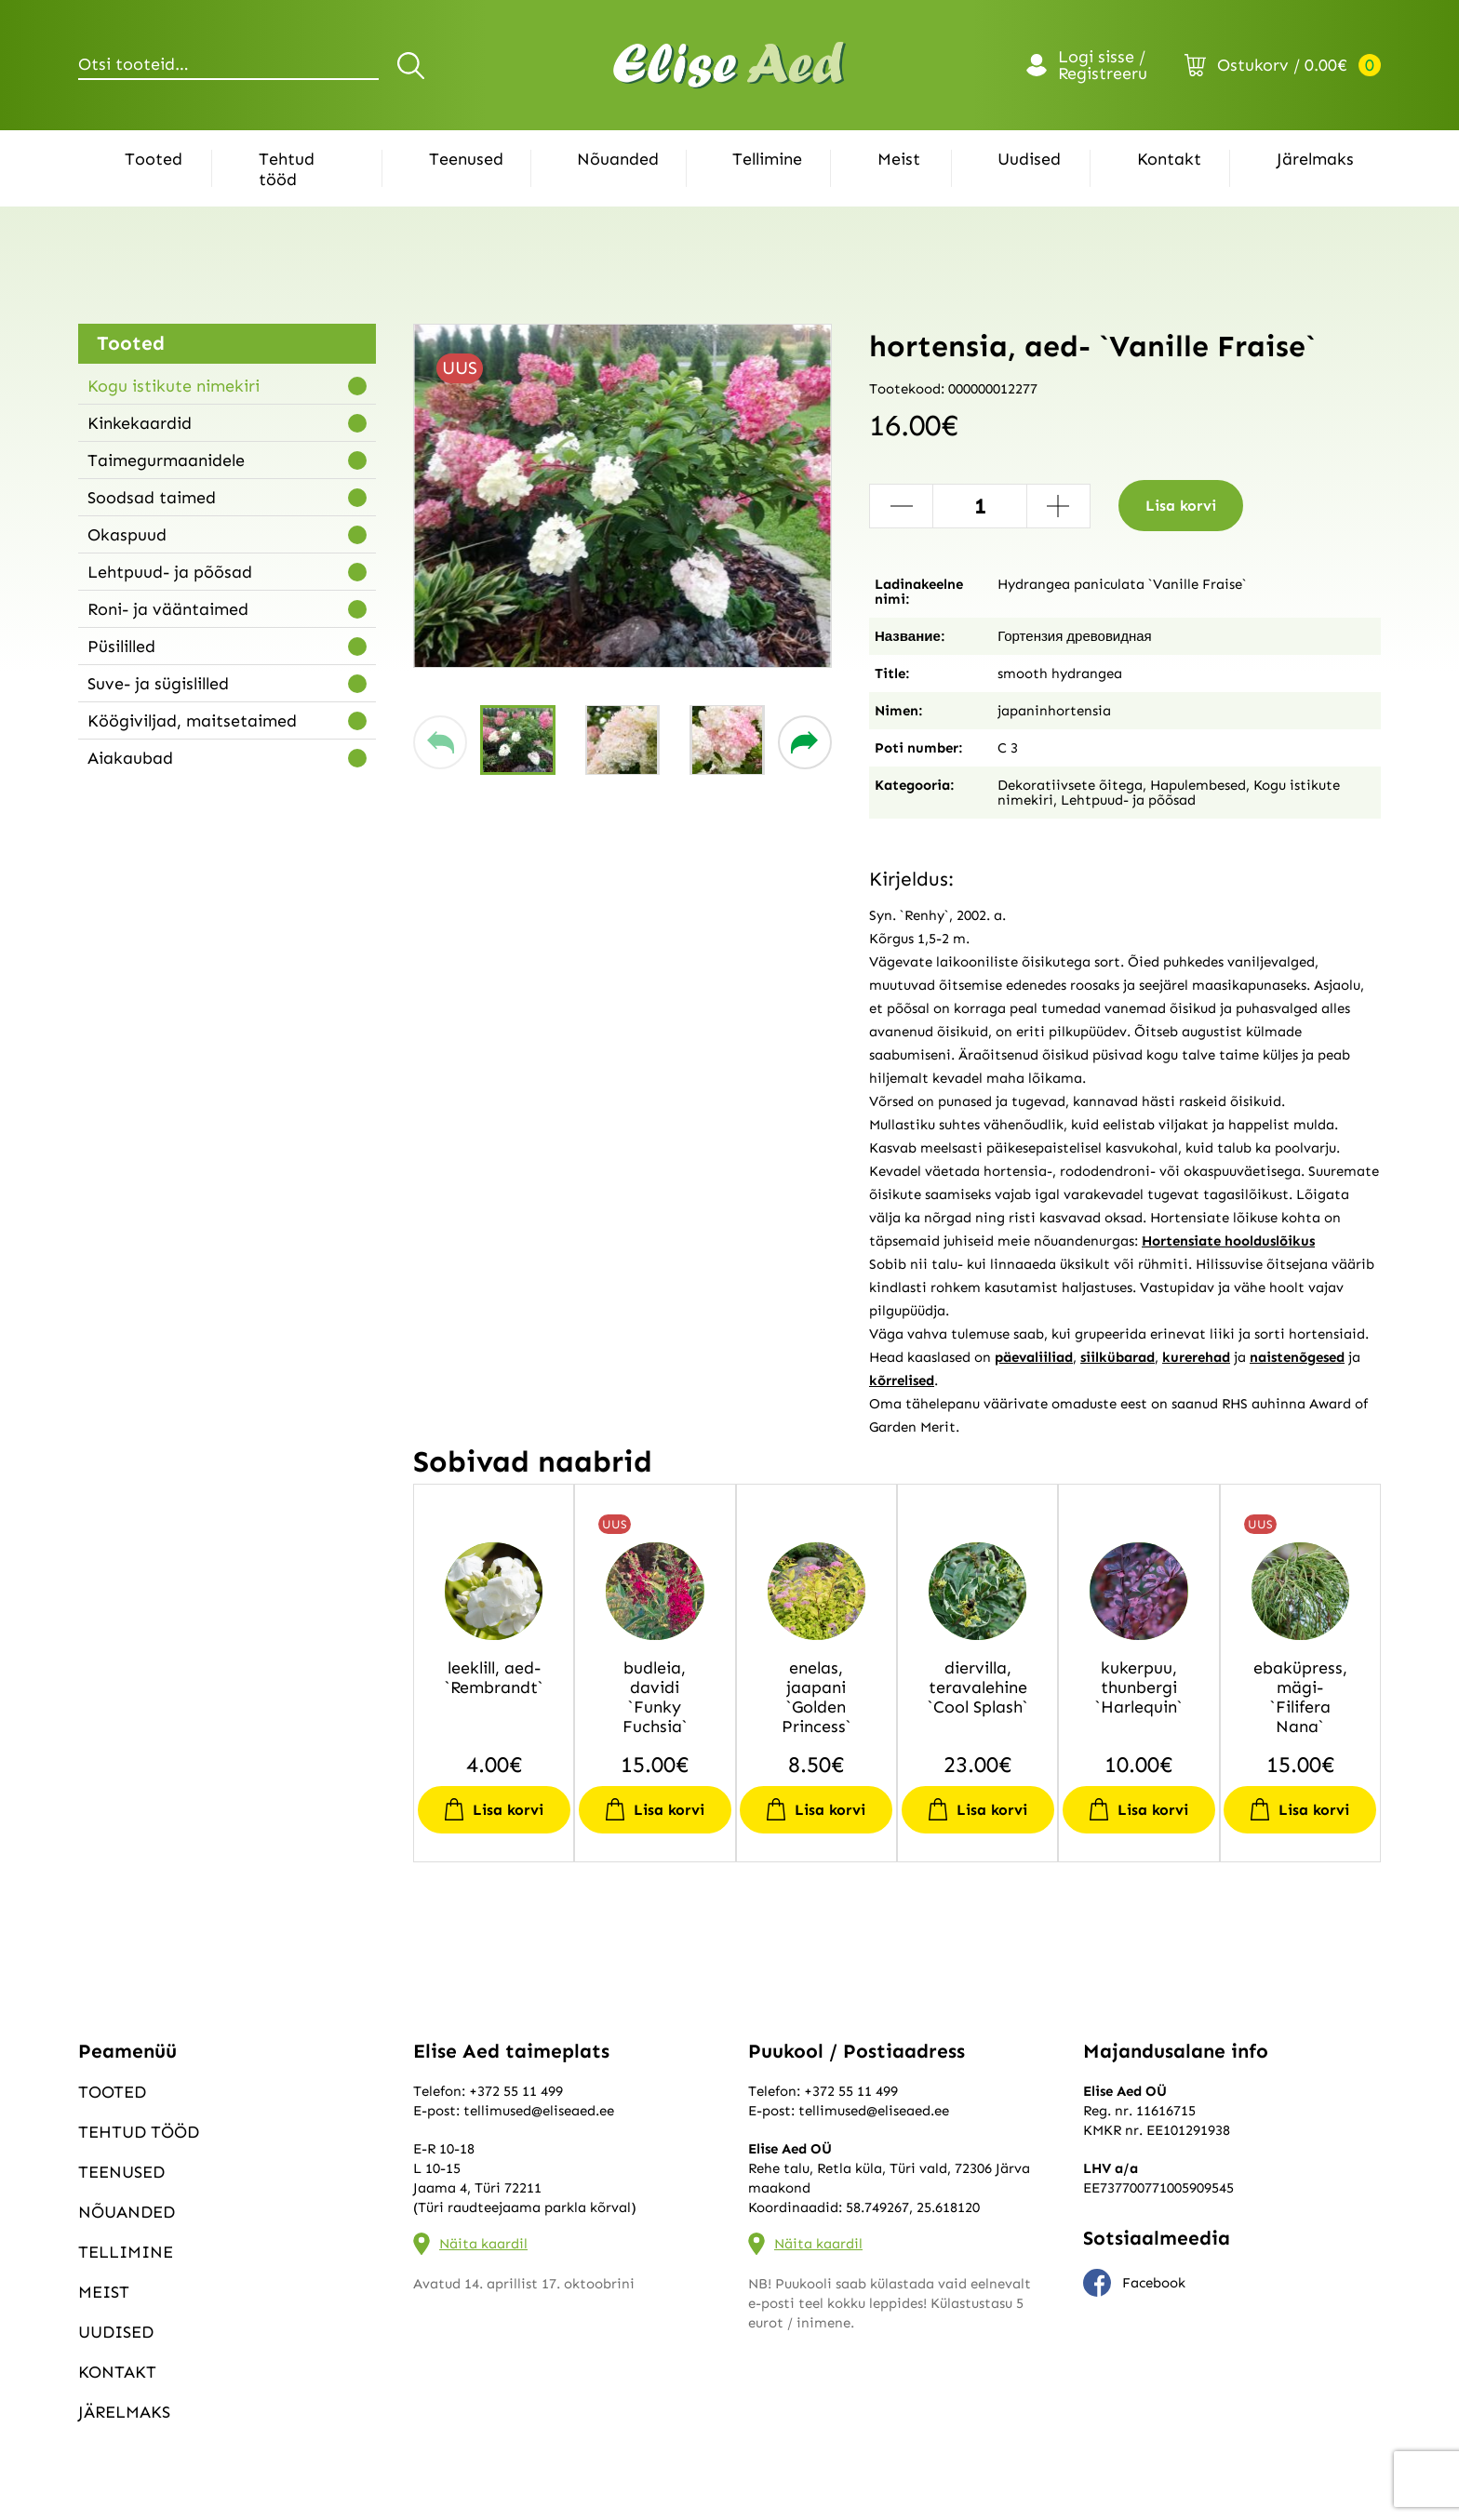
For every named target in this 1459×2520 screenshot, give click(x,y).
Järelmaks (1315, 159)
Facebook (1134, 2283)
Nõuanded (618, 159)
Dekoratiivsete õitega (1070, 785)
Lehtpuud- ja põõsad (169, 572)
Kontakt (1169, 159)
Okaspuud (127, 535)
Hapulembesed (1198, 785)
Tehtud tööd (287, 169)
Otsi (413, 65)
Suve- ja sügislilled (158, 683)
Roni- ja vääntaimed (167, 609)
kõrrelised (901, 1380)
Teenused (466, 159)
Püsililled (121, 646)
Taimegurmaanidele (166, 460)
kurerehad (1196, 1357)
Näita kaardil (483, 2243)
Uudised (1029, 159)
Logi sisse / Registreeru (1102, 65)
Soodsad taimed (151, 497)
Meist (898, 159)
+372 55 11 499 (516, 2091)
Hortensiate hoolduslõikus (1228, 1241)
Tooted (153, 159)
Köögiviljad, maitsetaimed (192, 721)
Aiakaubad (130, 758)
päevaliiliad (1034, 1357)
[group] (622, 496)
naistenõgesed (1297, 1357)
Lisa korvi (1180, 505)
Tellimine (767, 159)
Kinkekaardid (139, 423)
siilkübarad (1117, 1357)
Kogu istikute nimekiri (173, 386)
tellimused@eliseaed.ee (538, 2110)
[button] (440, 742)
